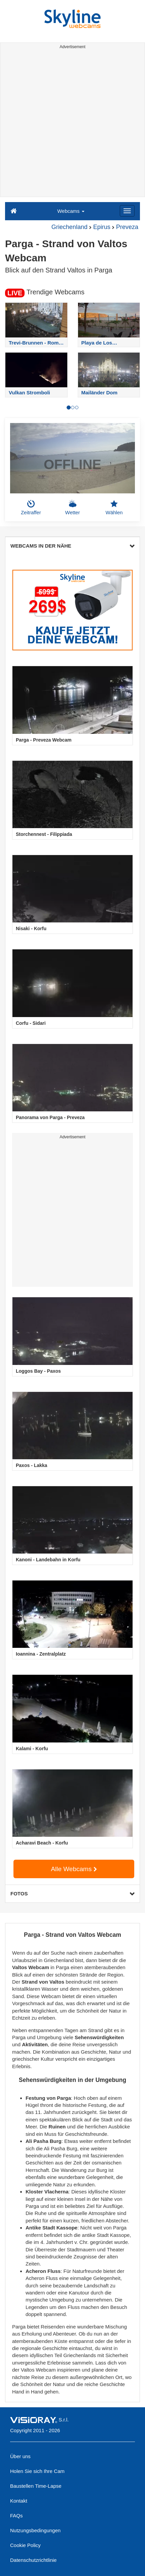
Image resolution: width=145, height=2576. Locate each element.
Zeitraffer (31, 507)
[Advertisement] (72, 124)
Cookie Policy (25, 2545)
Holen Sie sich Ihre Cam (37, 2471)
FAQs (16, 2515)
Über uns (20, 2456)
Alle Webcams (74, 1868)
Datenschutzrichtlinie (33, 2560)
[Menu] (127, 211)
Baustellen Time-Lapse (36, 2486)
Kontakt (18, 2501)
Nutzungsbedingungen (35, 2530)
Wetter (72, 507)
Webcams (70, 211)
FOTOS (72, 1893)
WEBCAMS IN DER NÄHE (72, 545)
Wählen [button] (114, 507)
